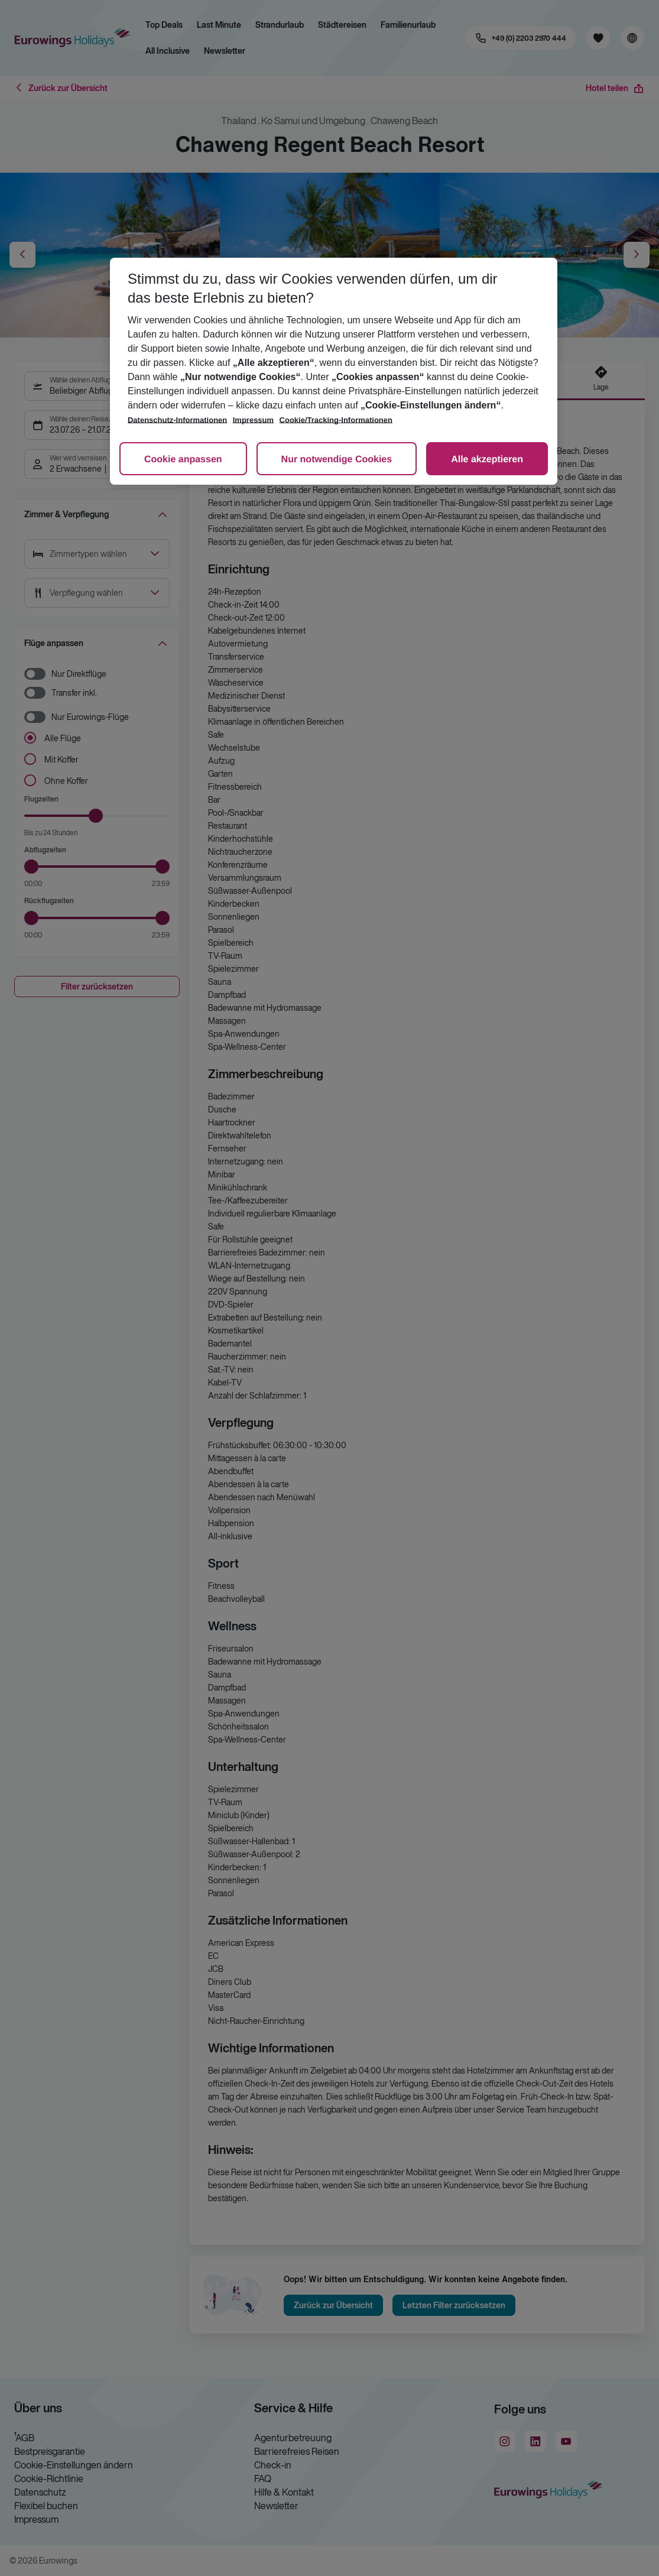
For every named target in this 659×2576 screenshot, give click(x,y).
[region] (333, 371)
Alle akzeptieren (487, 460)
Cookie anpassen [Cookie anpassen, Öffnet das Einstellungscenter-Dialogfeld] (183, 460)
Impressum (253, 420)
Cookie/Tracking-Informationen (336, 420)
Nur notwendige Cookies (336, 460)
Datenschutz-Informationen (177, 420)
